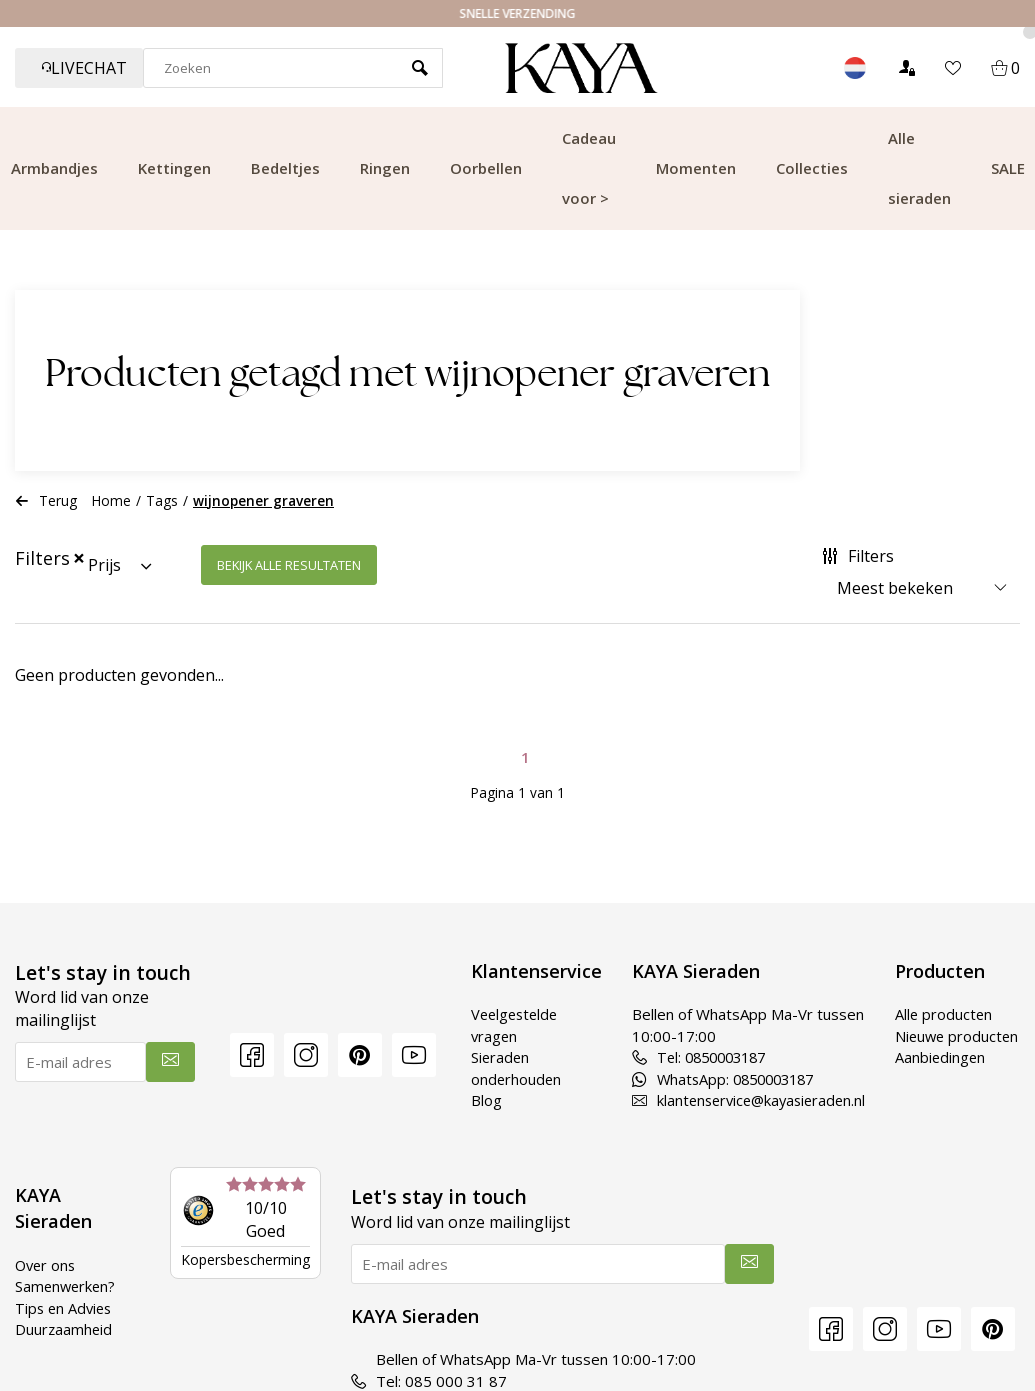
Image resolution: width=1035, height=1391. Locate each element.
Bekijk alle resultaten (289, 565)
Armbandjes (54, 168)
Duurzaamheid (64, 1329)
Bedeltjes (285, 168)
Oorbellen (486, 168)
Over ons (47, 1265)
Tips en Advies (65, 1308)
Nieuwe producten (930, 1046)
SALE (1008, 168)
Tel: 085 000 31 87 (429, 1381)
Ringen (385, 168)
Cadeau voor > (589, 168)
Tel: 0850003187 (694, 1057)
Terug (46, 500)
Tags (162, 500)
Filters (858, 556)
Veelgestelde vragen (507, 1024)
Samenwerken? (67, 1286)
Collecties (812, 168)
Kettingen (174, 168)
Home (111, 500)
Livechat (84, 68)
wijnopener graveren (263, 500)
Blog (476, 1100)
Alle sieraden (919, 168)
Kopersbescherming (245, 1259)
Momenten (696, 168)
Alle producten (944, 1014)
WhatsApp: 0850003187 (718, 1079)
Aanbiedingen (941, 1079)
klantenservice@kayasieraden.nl (743, 1100)
